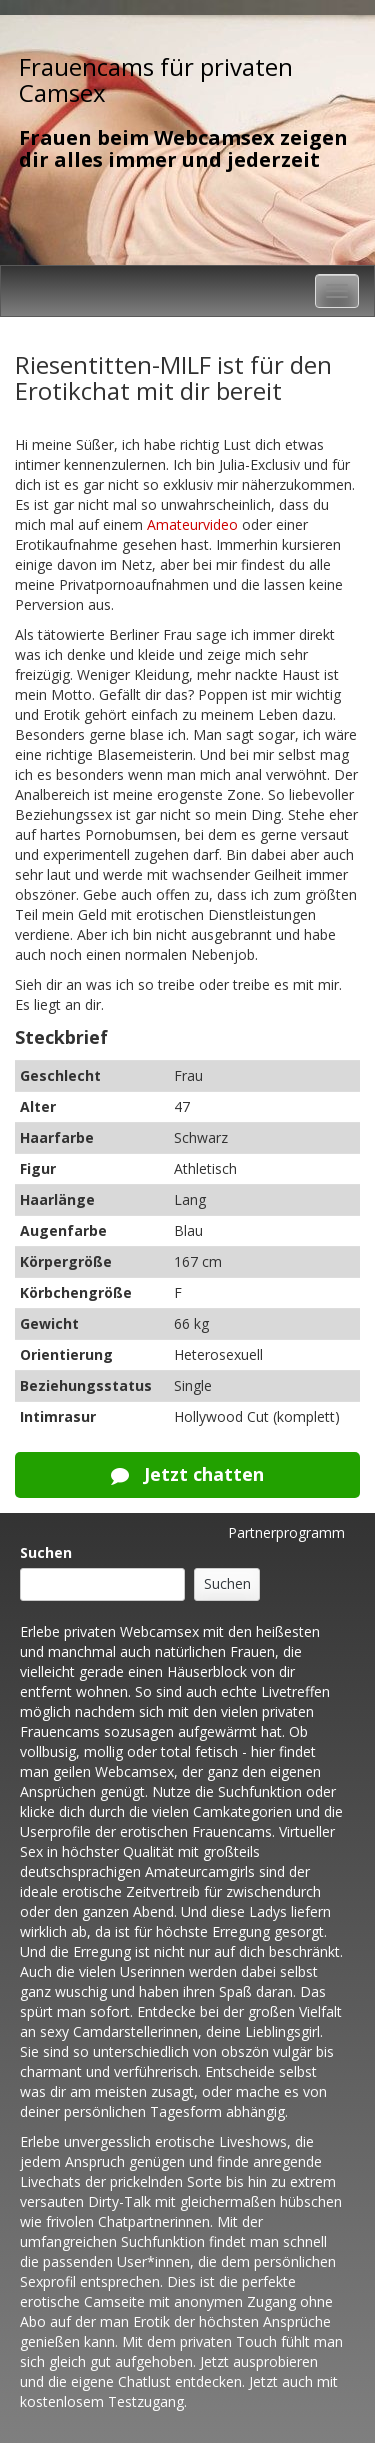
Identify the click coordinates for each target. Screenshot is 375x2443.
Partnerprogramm (286, 1532)
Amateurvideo (192, 524)
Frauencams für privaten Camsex (156, 79)
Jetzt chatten (187, 1474)
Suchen (46, 1552)
